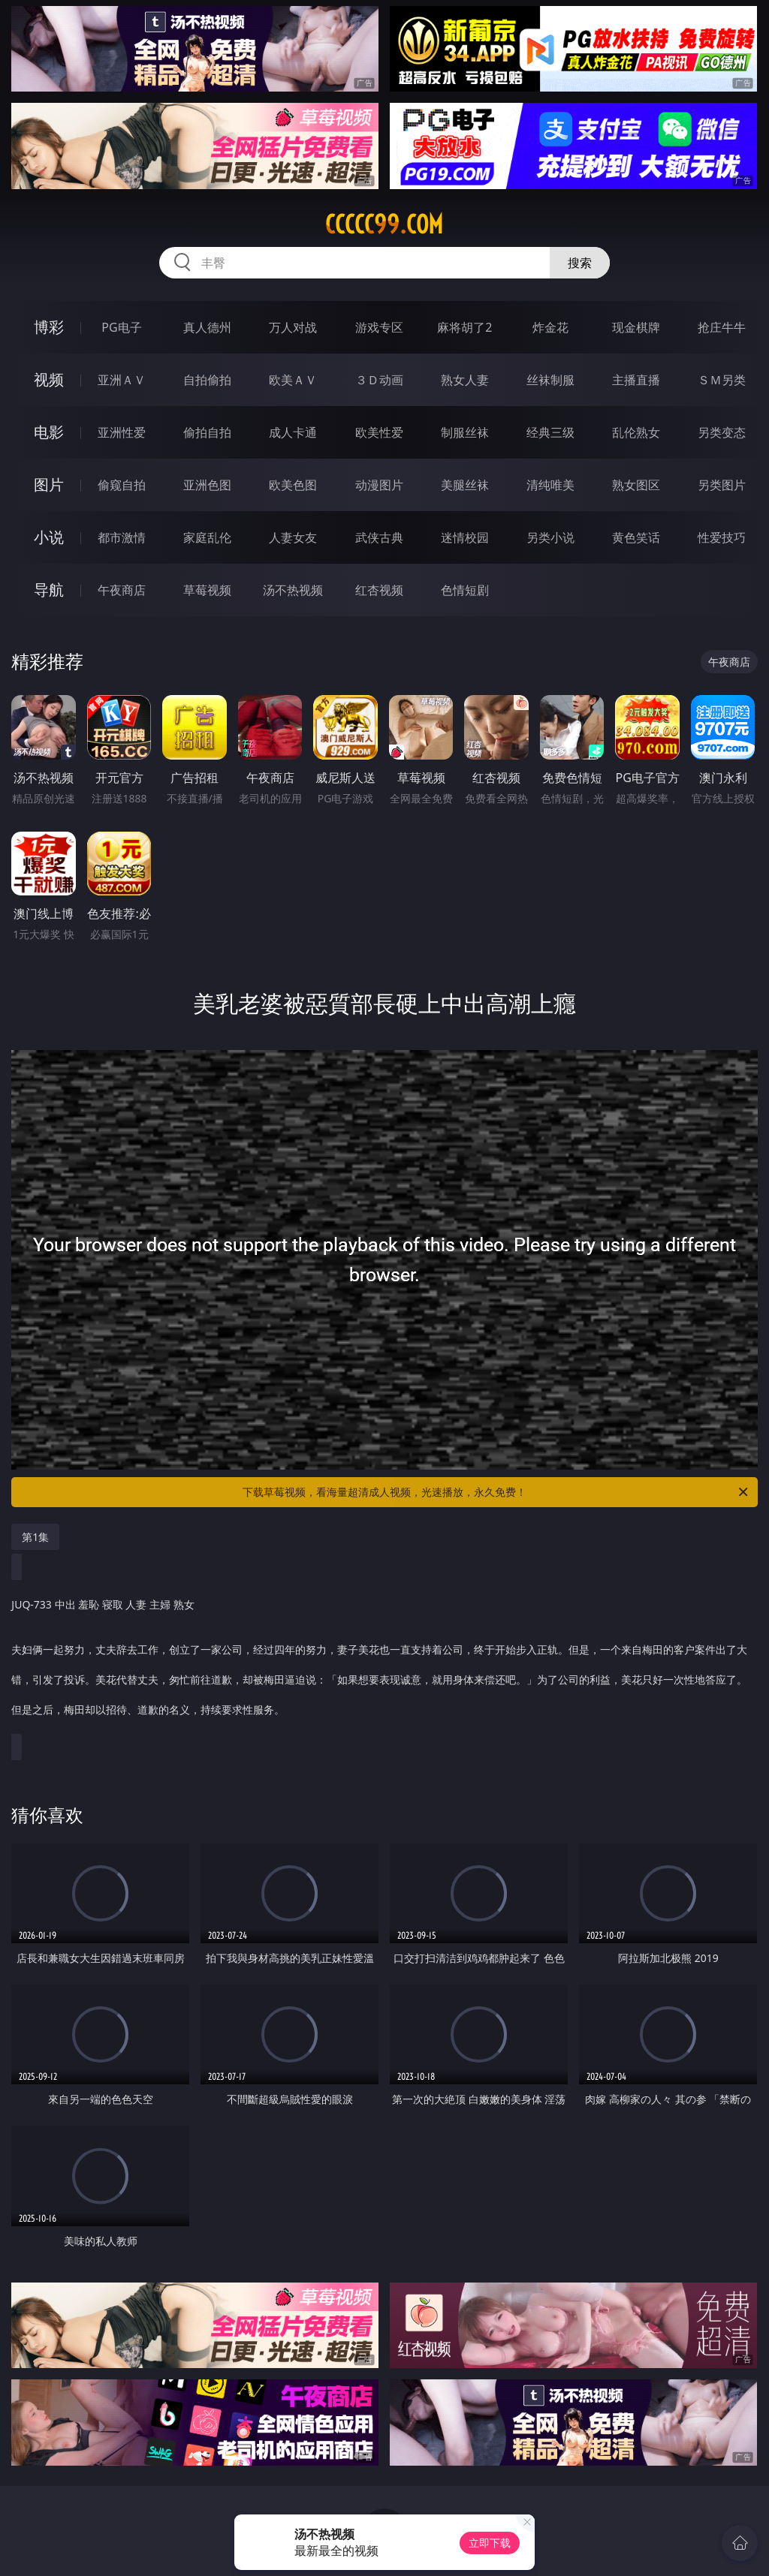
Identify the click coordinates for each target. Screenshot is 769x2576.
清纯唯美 (550, 485)
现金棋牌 (636, 327)
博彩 (49, 327)
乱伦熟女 (636, 432)
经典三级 (550, 432)
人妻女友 (293, 537)
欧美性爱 (379, 432)
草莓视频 (207, 590)
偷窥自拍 (122, 485)
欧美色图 (293, 485)
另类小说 (550, 537)
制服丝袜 (465, 432)
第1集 (35, 1537)
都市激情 (122, 537)
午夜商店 (122, 590)
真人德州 (207, 327)
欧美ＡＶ (293, 380)
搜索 (580, 262)
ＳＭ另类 (722, 380)
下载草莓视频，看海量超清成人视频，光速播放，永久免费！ (496, 1492)
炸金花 (550, 327)
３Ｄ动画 (379, 380)
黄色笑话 (636, 537)
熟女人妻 (465, 380)
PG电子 (121, 327)
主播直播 (636, 380)
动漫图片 (379, 485)
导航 (49, 589)
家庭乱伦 (207, 537)
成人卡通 (293, 432)
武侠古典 (379, 537)
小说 (49, 537)
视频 (49, 379)
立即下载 (490, 2542)
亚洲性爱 (122, 432)
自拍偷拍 (207, 380)
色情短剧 (465, 590)
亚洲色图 (207, 485)
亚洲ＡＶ (122, 380)
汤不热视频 (293, 590)
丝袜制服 (550, 380)
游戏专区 (379, 327)
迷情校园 (465, 537)
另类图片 (722, 485)
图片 (49, 484)
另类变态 (722, 432)
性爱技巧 (722, 537)
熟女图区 (636, 485)
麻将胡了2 (464, 327)
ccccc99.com (384, 224)
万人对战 (293, 327)
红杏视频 (379, 590)
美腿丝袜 (465, 485)
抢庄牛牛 (722, 327)
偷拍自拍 (207, 432)
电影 (49, 432)
